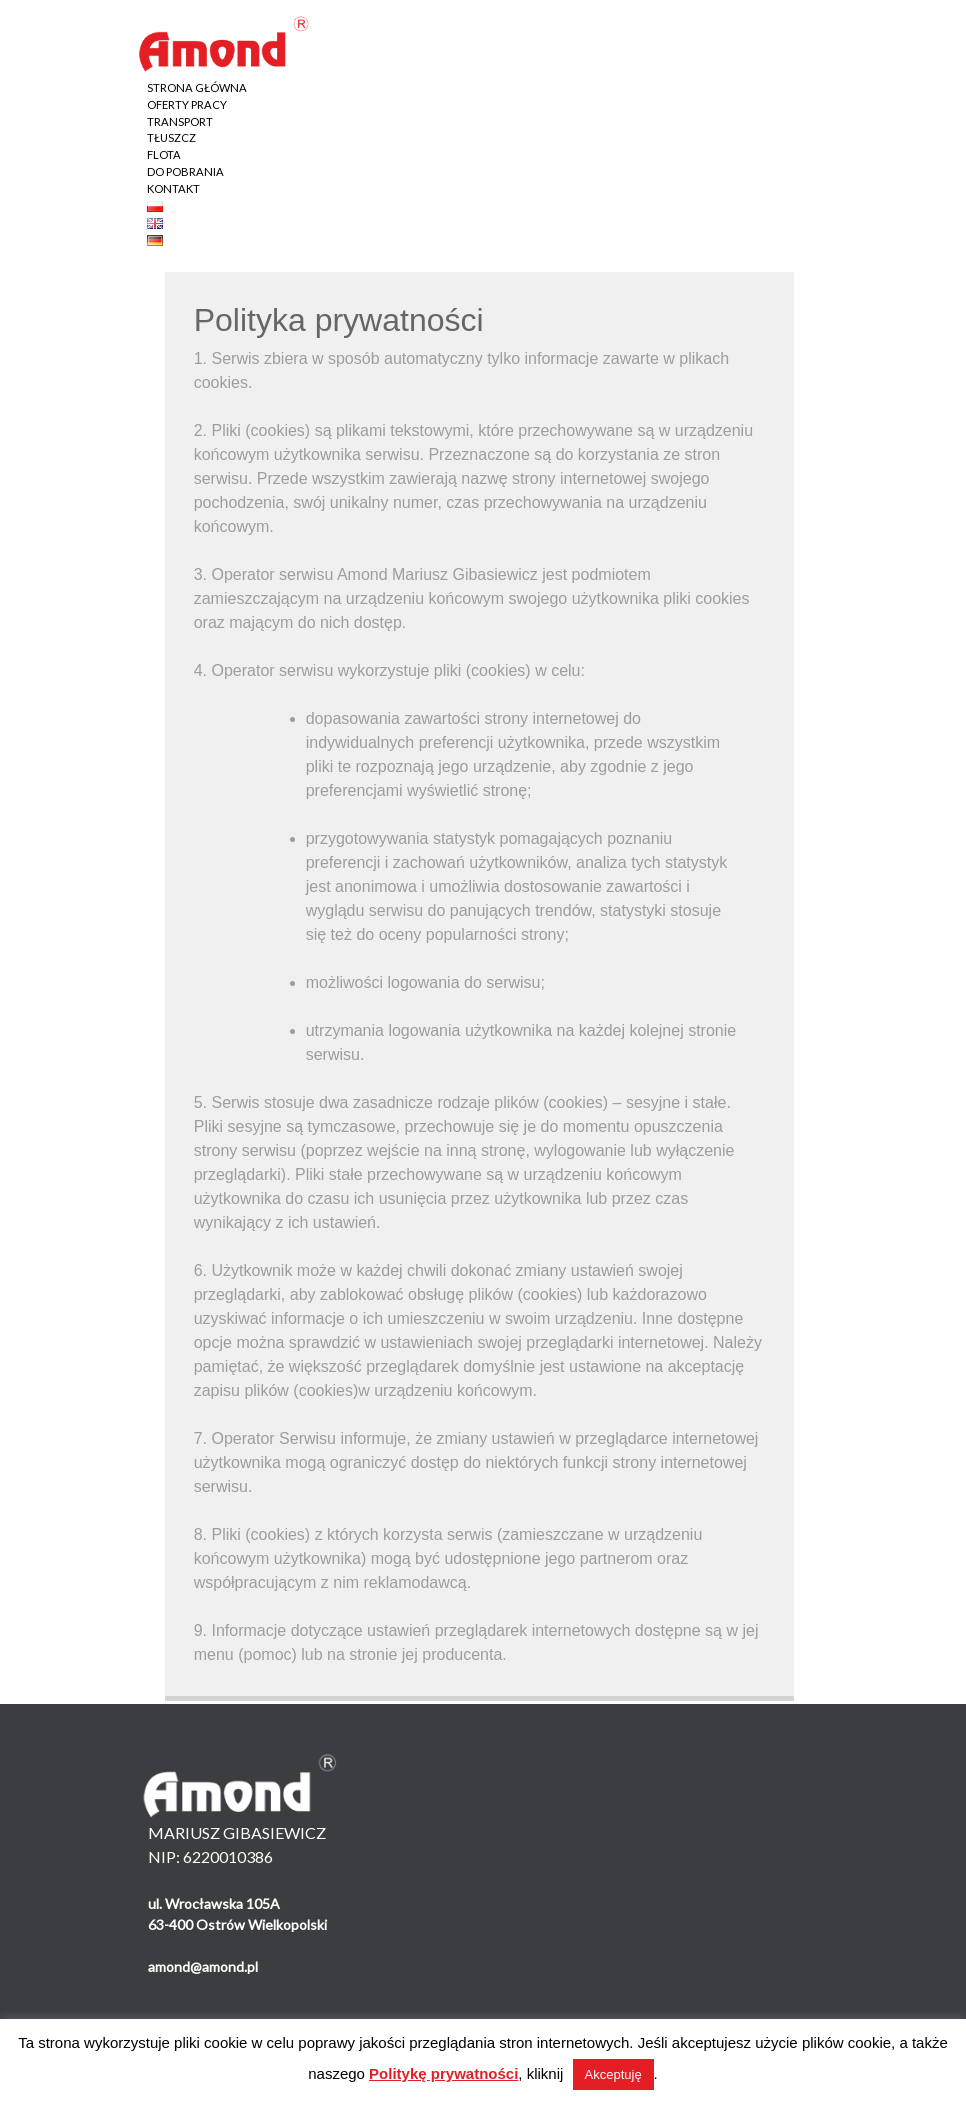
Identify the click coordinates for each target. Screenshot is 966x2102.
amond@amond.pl (203, 1966)
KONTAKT (173, 188)
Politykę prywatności (443, 2073)
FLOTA (164, 154)
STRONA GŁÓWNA (197, 87)
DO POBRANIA (185, 171)
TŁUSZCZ (171, 137)
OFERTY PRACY (187, 104)
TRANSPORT (180, 121)
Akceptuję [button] (613, 2074)
